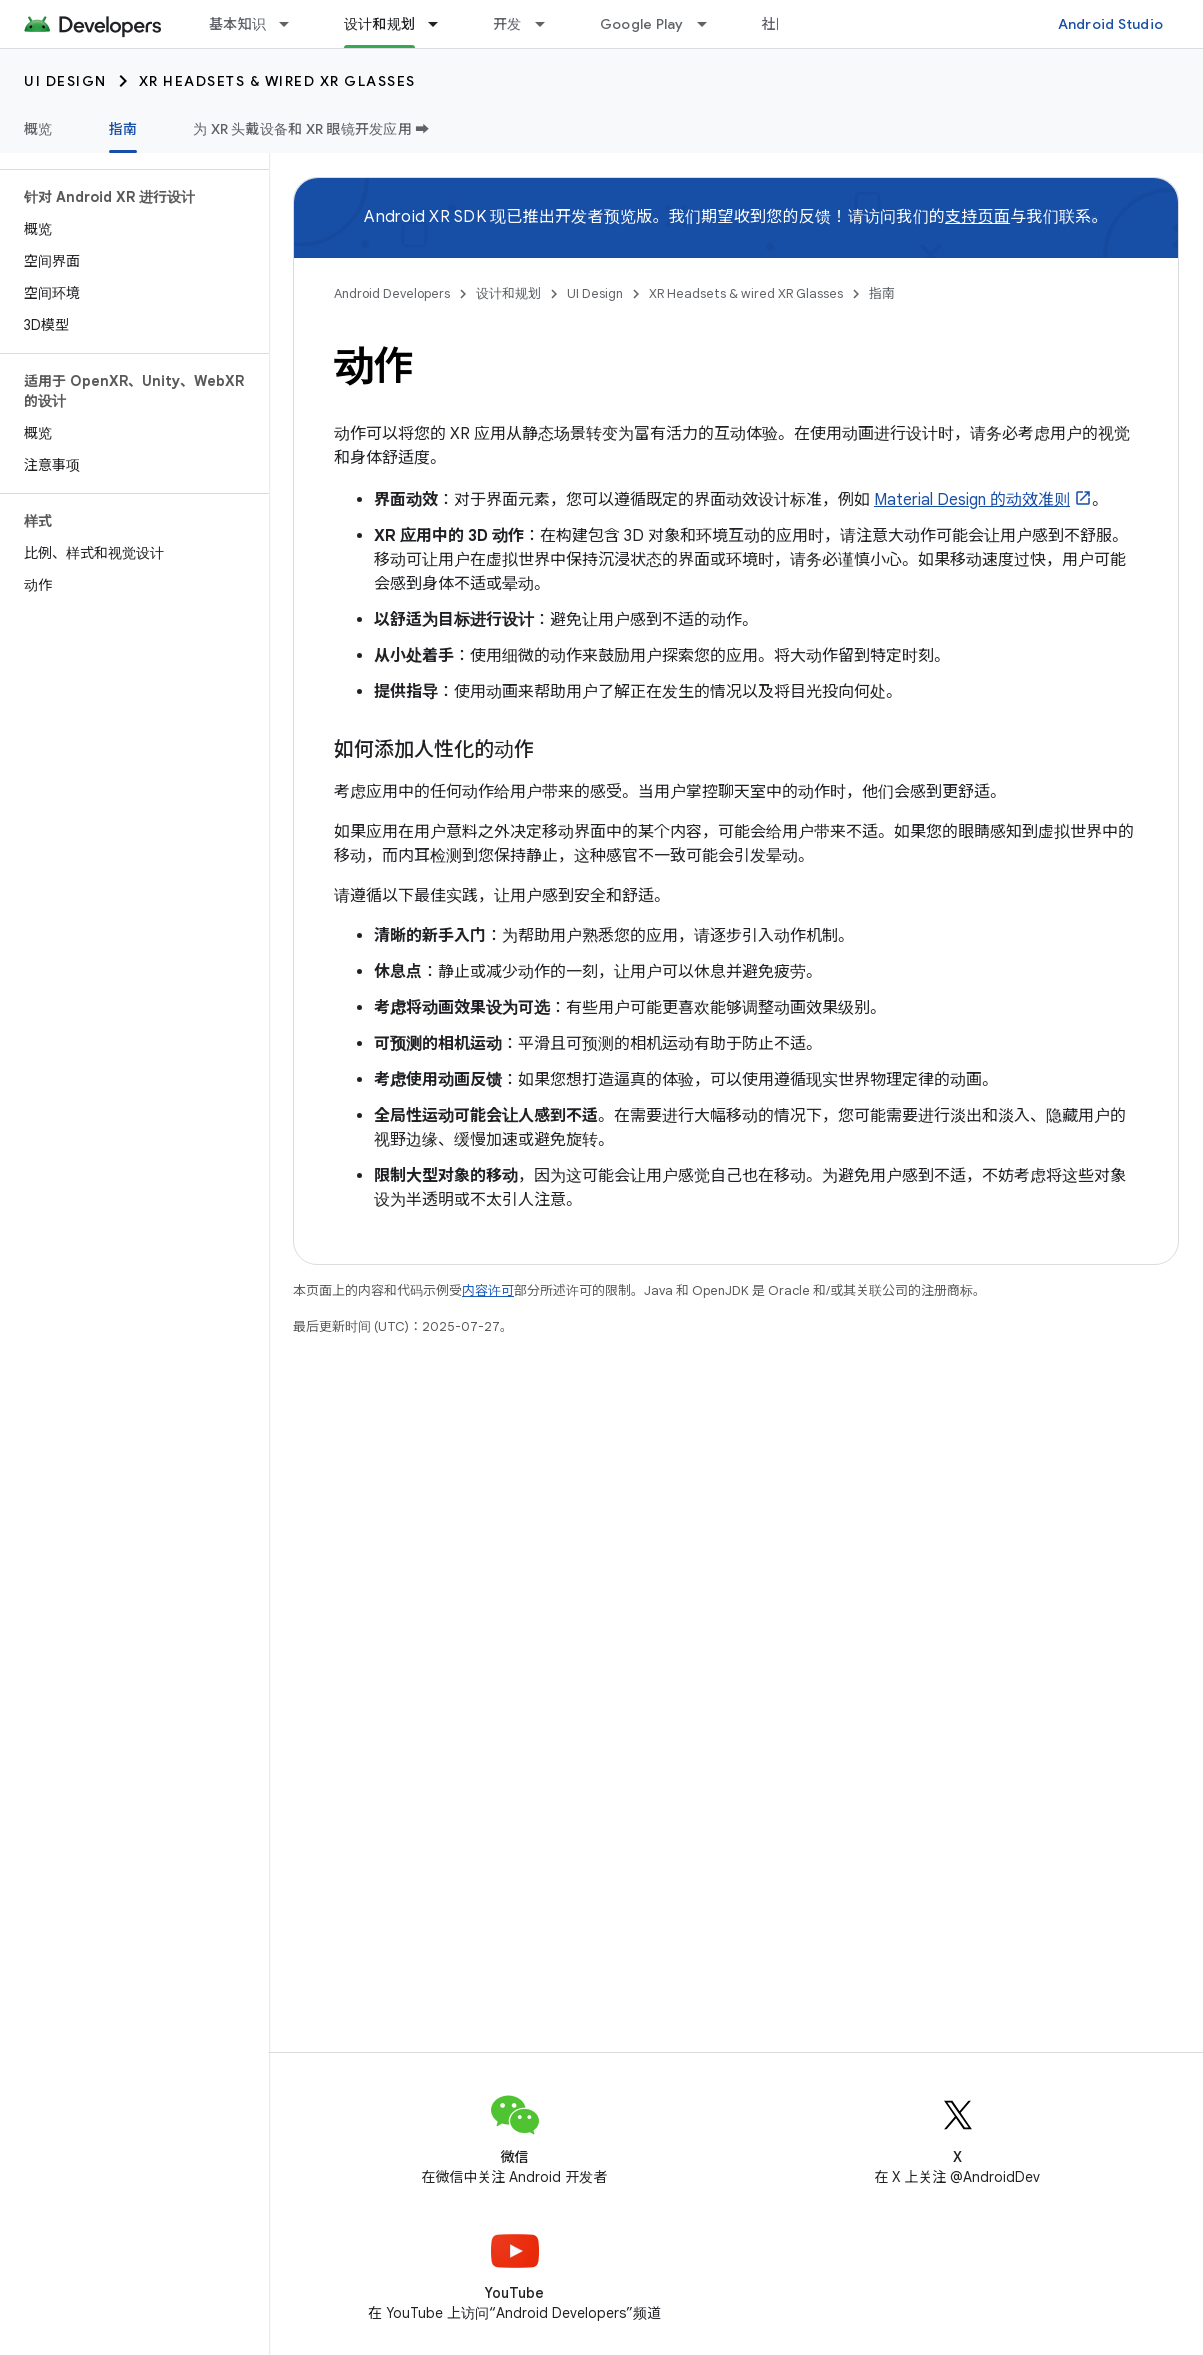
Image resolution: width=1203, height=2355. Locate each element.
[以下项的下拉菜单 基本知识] (293, 24)
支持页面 (977, 217)
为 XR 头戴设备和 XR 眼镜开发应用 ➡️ (311, 129)
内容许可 (488, 1290)
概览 (38, 129)
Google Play (642, 24)
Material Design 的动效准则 (972, 500)
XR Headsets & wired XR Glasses (277, 81)
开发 (507, 24)
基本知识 (237, 24)
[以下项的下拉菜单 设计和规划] (442, 24)
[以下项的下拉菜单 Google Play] (711, 24)
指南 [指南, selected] (123, 129)
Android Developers (392, 293)
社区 (776, 24)
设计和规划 (508, 293)
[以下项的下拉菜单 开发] (549, 24)
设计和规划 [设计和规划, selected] (379, 24)
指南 (882, 293)
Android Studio (1111, 24)
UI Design (65, 81)
